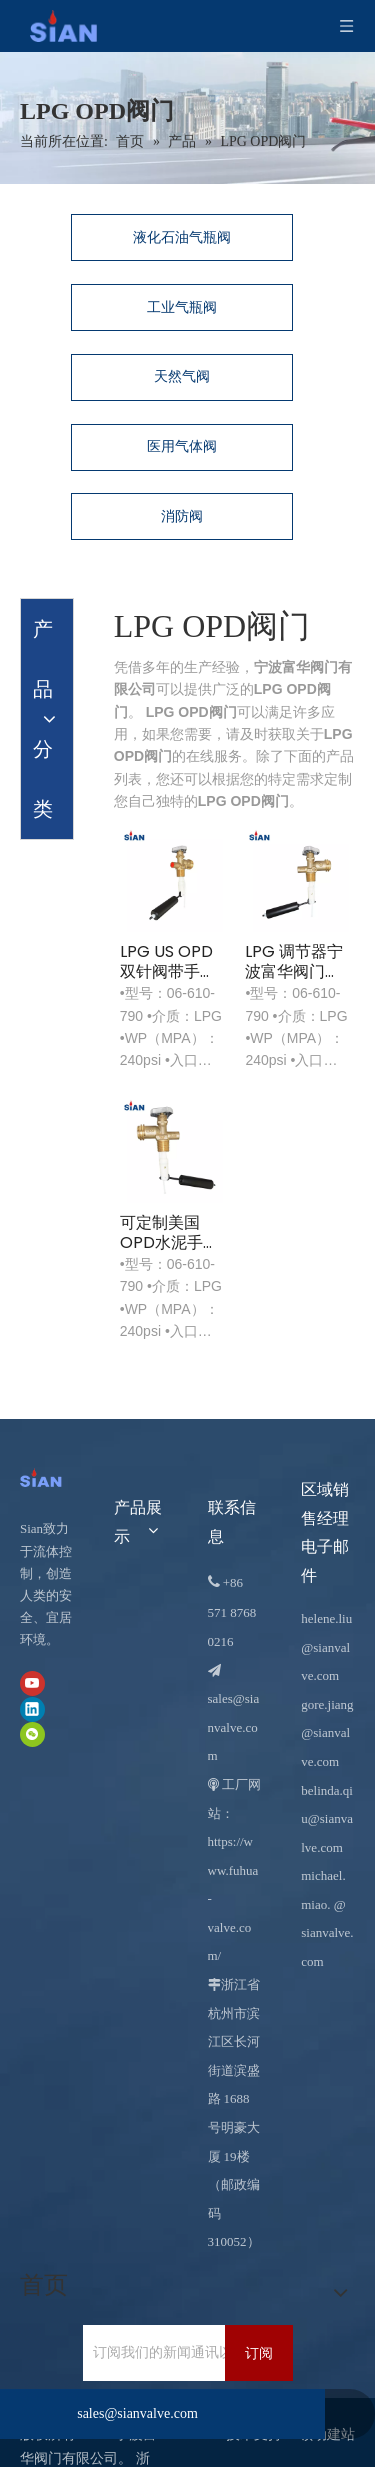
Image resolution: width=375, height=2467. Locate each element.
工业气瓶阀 (182, 307)
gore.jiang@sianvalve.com (327, 1733)
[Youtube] (32, 1683)
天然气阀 (182, 376)
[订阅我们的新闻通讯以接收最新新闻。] (167, 2353)
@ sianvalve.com (327, 1933)
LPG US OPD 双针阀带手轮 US (168, 962)
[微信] (32, 1734)
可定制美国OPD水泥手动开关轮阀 (169, 1233)
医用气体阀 (182, 446)
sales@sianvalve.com (234, 1727)
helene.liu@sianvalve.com (326, 1647)
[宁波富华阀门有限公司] (47, 1477)
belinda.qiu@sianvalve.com (327, 1819)
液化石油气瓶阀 (182, 237)
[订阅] (259, 2353)
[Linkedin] (32, 1708)
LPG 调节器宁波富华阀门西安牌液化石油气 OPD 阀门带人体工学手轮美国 (294, 962)
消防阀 (182, 516)
